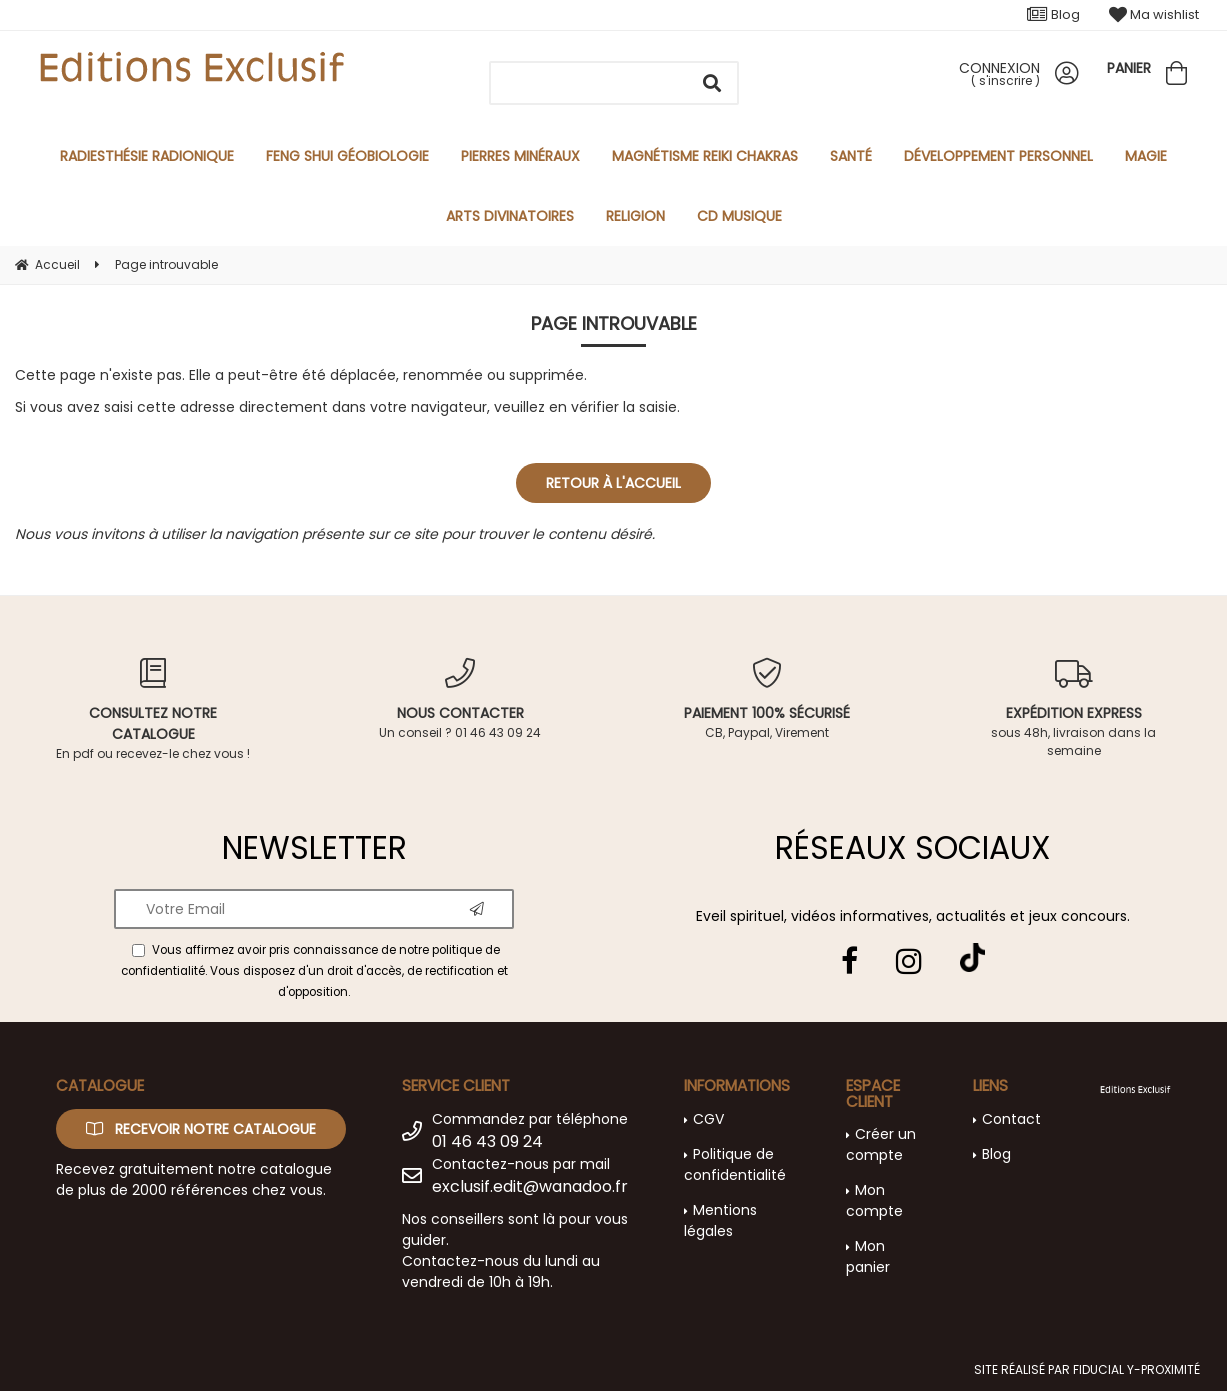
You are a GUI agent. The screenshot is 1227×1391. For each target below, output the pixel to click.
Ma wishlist (1154, 14)
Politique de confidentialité (735, 1164)
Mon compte (874, 1200)
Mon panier (868, 1256)
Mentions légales (720, 1220)
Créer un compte (881, 1144)
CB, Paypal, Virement (767, 699)
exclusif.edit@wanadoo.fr (530, 1186)
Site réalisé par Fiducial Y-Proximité (1087, 1369)
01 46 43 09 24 (487, 1141)
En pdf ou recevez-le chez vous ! (153, 710)
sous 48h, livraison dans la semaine (1073, 708)
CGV (708, 1119)
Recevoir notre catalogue (201, 1129)
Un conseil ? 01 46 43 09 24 (460, 699)
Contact (1011, 1119)
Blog (1053, 14)
